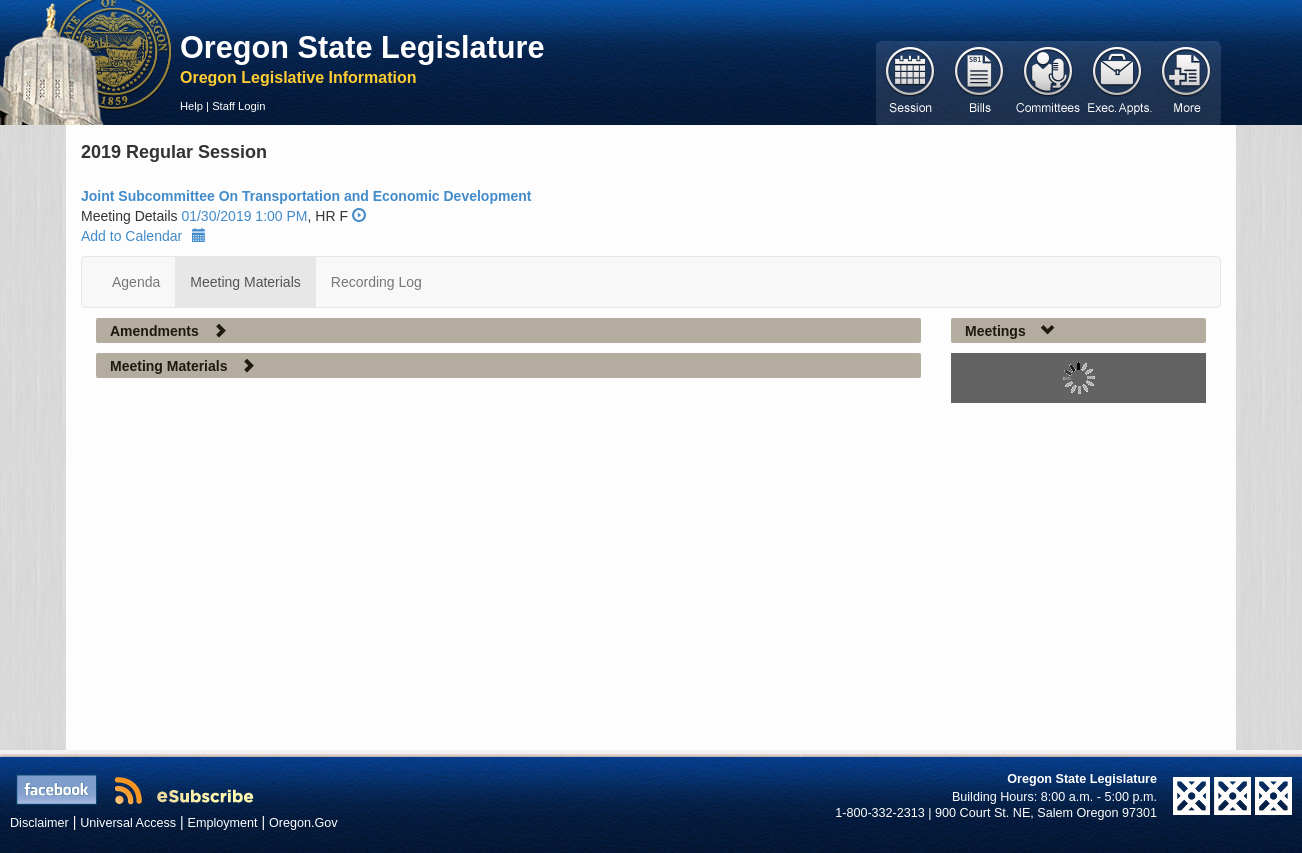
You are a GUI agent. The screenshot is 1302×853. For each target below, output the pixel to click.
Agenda (136, 282)
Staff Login (238, 106)
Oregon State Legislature (362, 47)
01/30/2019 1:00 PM (244, 216)
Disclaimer (39, 823)
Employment (223, 823)
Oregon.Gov (303, 823)
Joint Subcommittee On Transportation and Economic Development (306, 196)
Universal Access (128, 823)
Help (191, 106)
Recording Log (376, 282)
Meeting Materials (245, 282)
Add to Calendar (143, 236)
